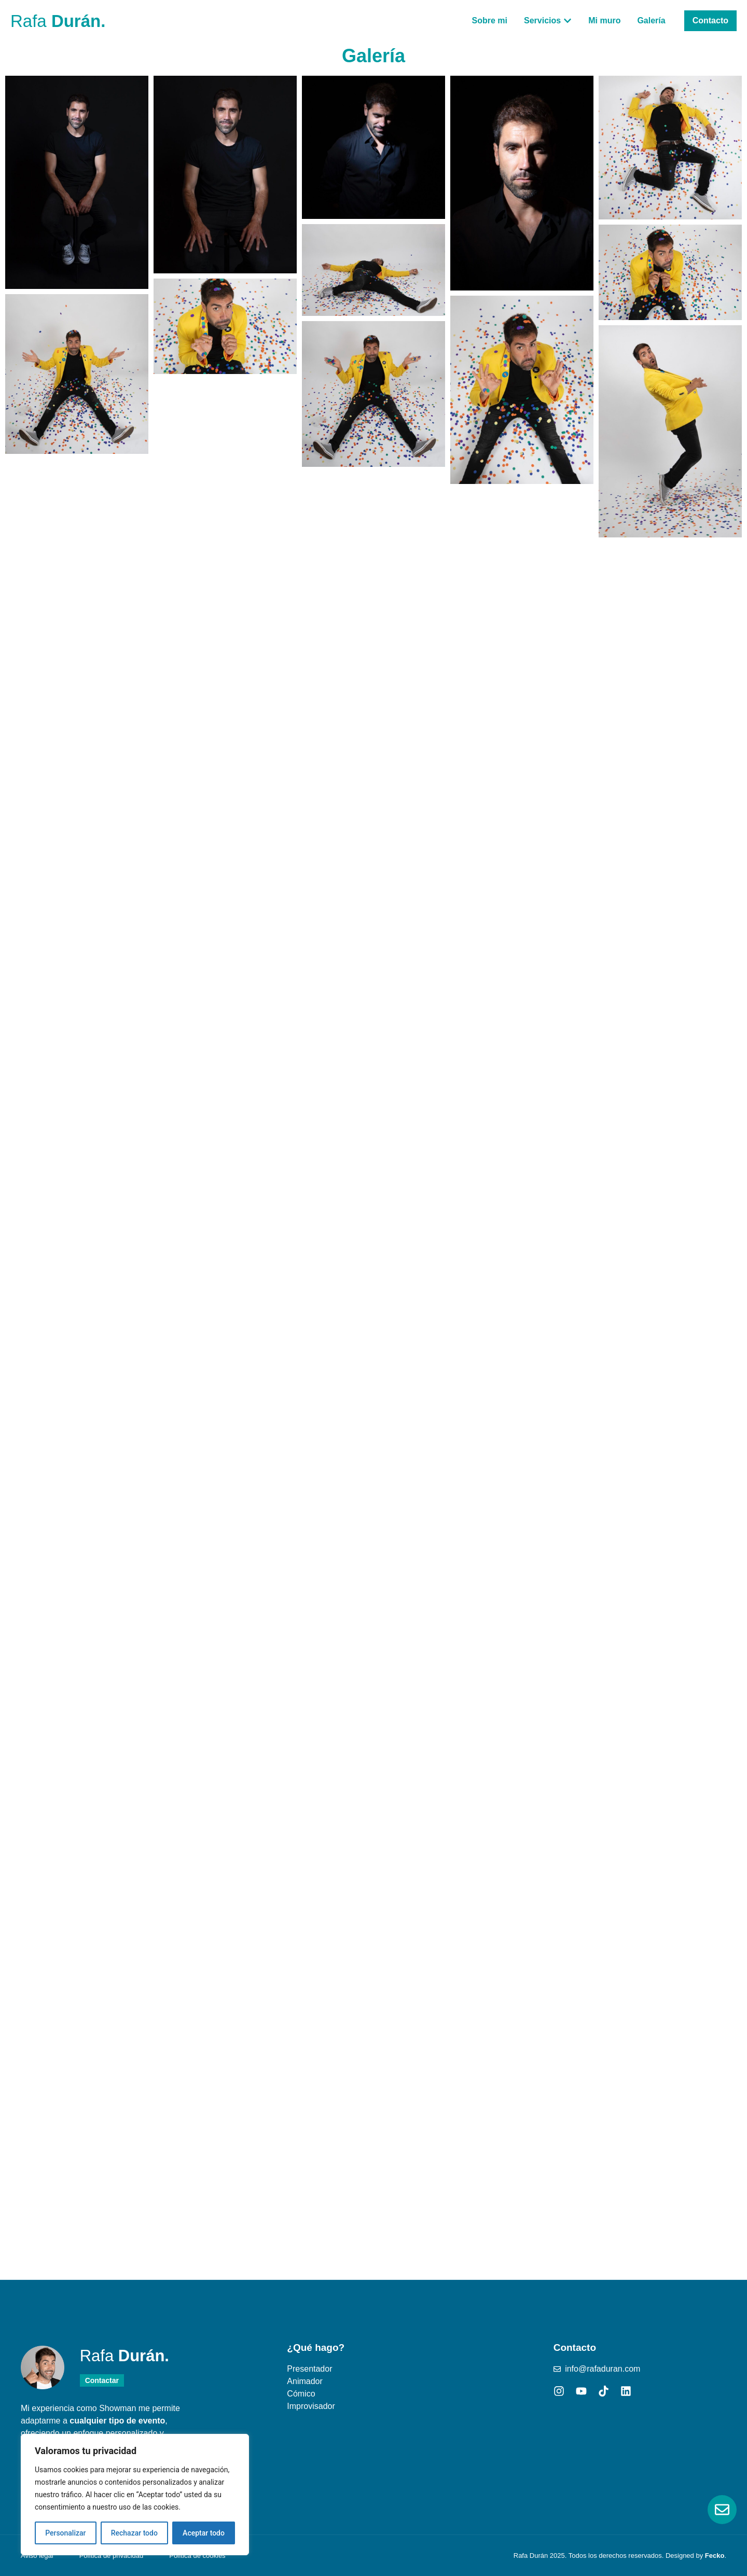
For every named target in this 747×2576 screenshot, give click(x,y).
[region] (135, 2494)
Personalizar (65, 2533)
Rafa (57, 21)
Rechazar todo (134, 2533)
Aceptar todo (204, 2533)
